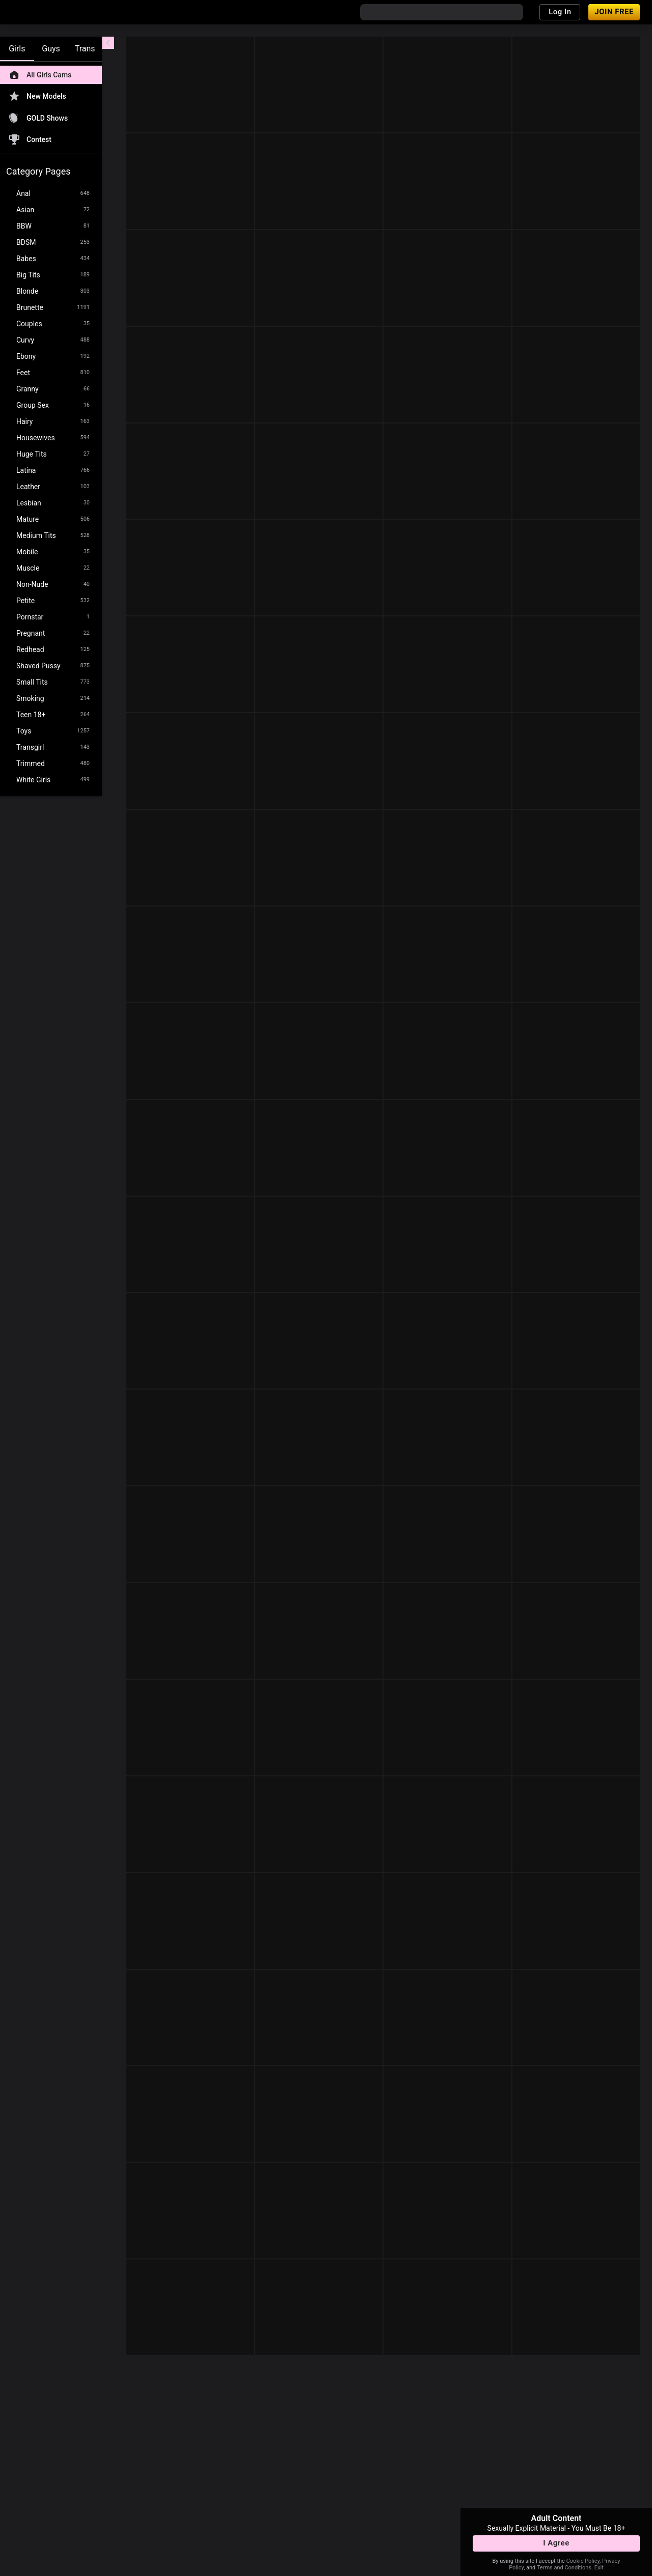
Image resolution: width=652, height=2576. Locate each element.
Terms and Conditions (564, 2567)
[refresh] (203, 45)
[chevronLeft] (108, 43)
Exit (599, 2567)
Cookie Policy (583, 2561)
